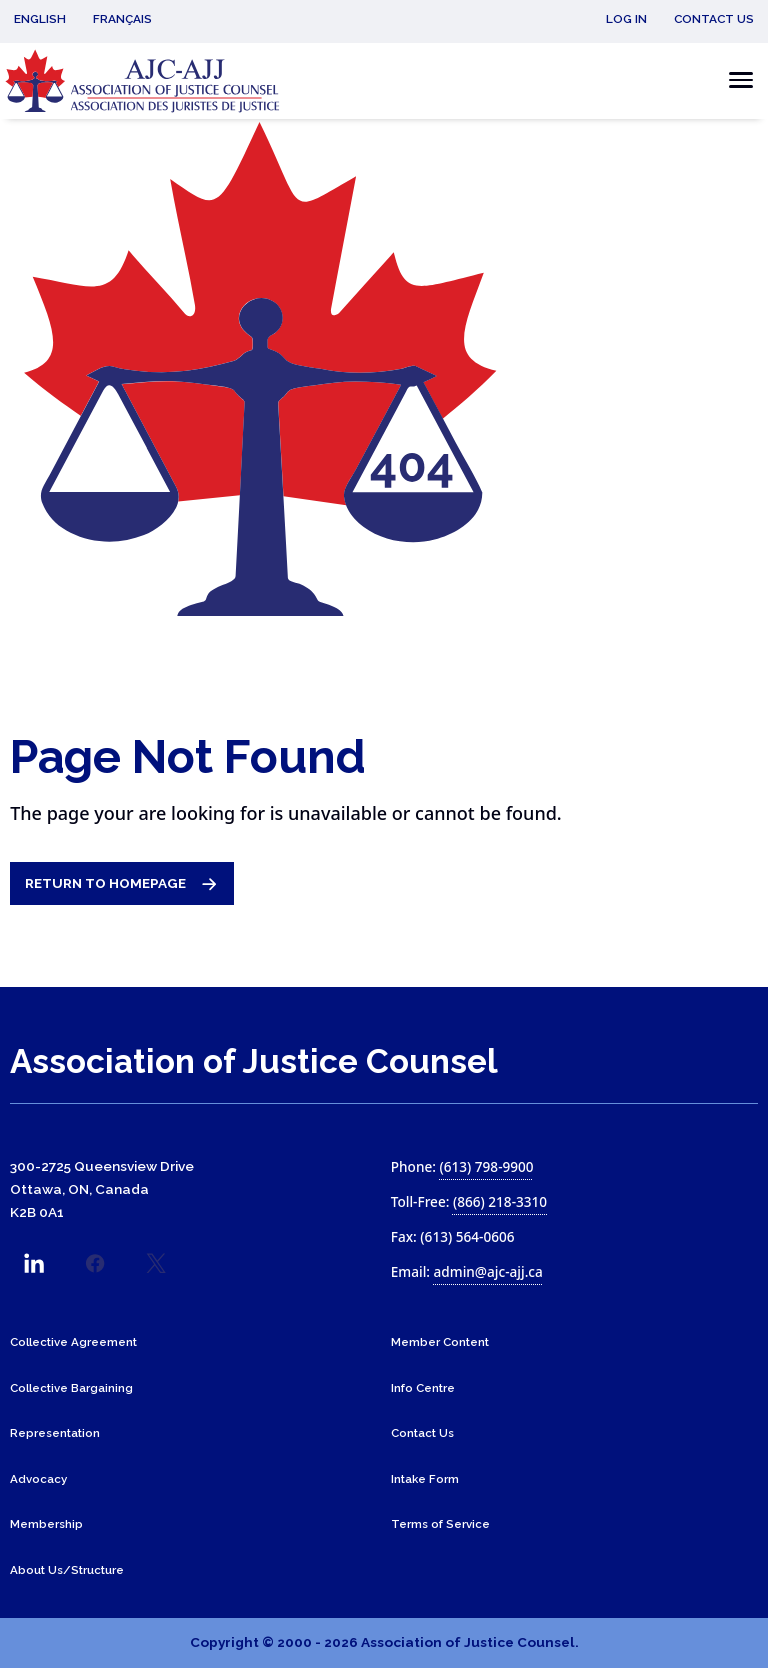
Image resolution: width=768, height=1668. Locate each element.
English (40, 19)
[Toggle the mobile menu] (735, 80)
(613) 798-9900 (486, 1166)
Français (122, 19)
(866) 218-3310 (500, 1201)
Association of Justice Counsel (254, 1061)
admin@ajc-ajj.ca (488, 1271)
